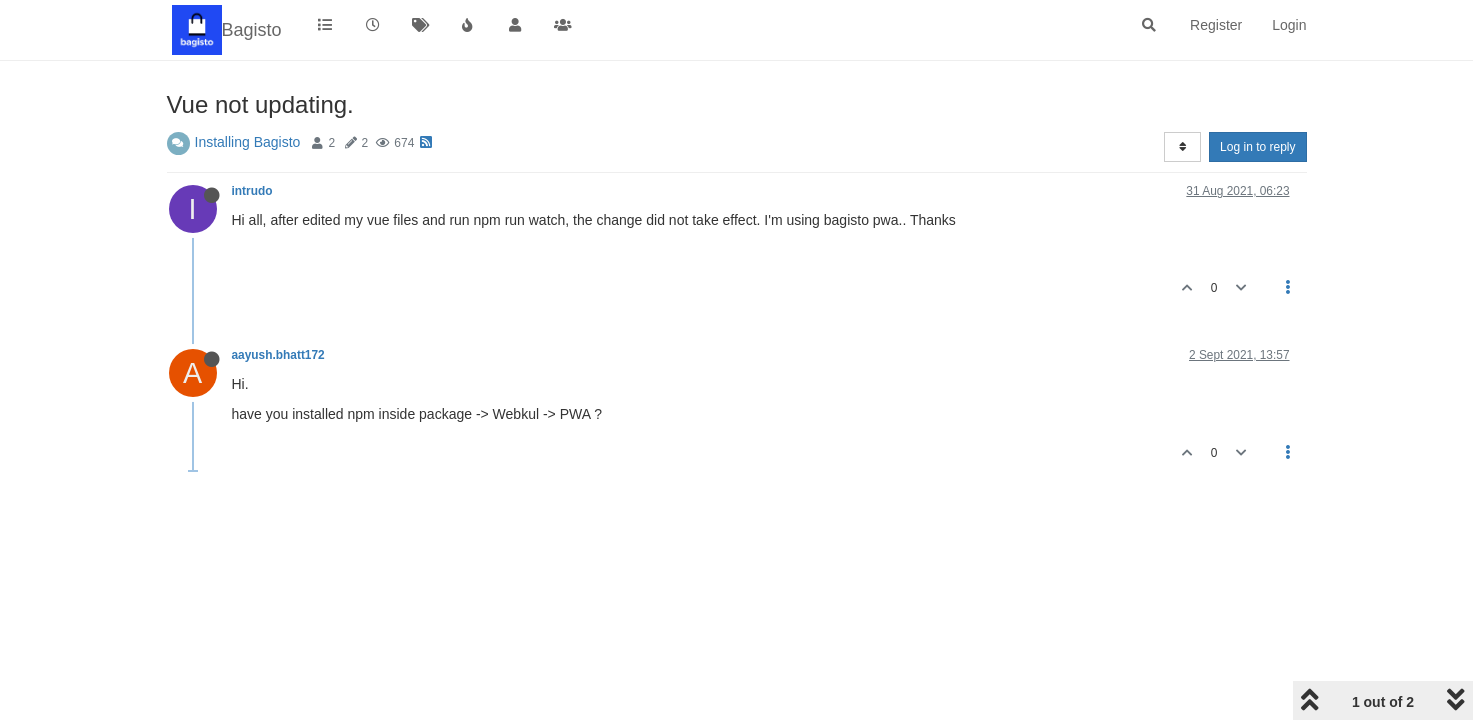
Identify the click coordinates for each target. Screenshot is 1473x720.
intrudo (252, 191)
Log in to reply (1257, 147)
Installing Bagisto (248, 142)
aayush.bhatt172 (278, 355)
